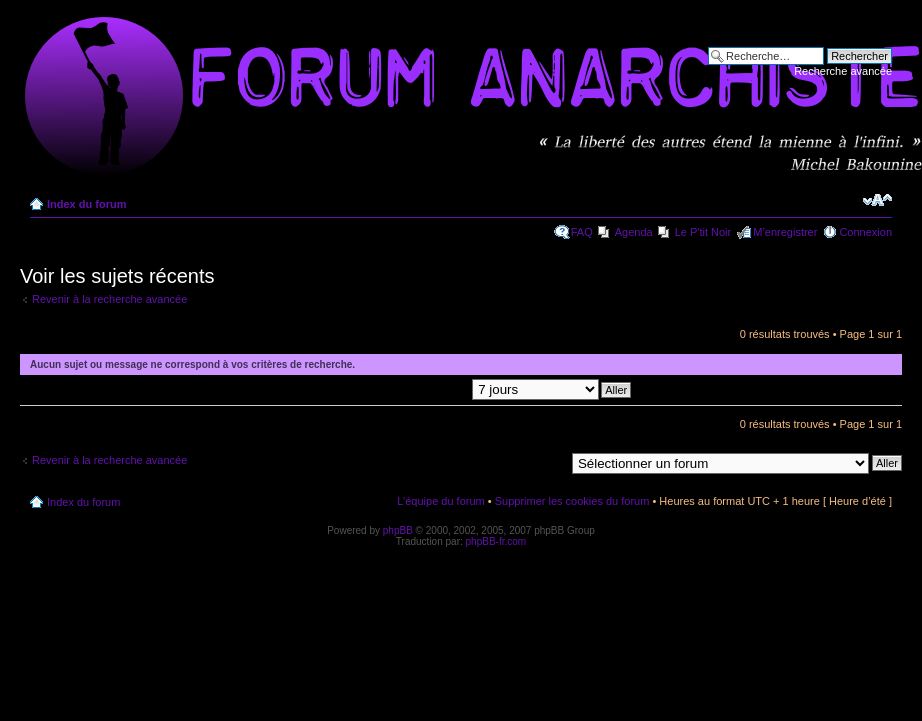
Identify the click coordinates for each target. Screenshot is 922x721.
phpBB (398, 530)
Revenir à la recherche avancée (109, 299)
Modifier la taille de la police (877, 200)
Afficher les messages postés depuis (445, 389)
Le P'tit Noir (703, 232)
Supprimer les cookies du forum (572, 501)
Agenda (634, 232)
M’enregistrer (785, 232)
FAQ (582, 232)
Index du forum (86, 204)
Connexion (865, 232)
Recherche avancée (843, 71)
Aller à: (547, 462)
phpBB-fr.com (496, 541)
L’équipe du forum (440, 501)
